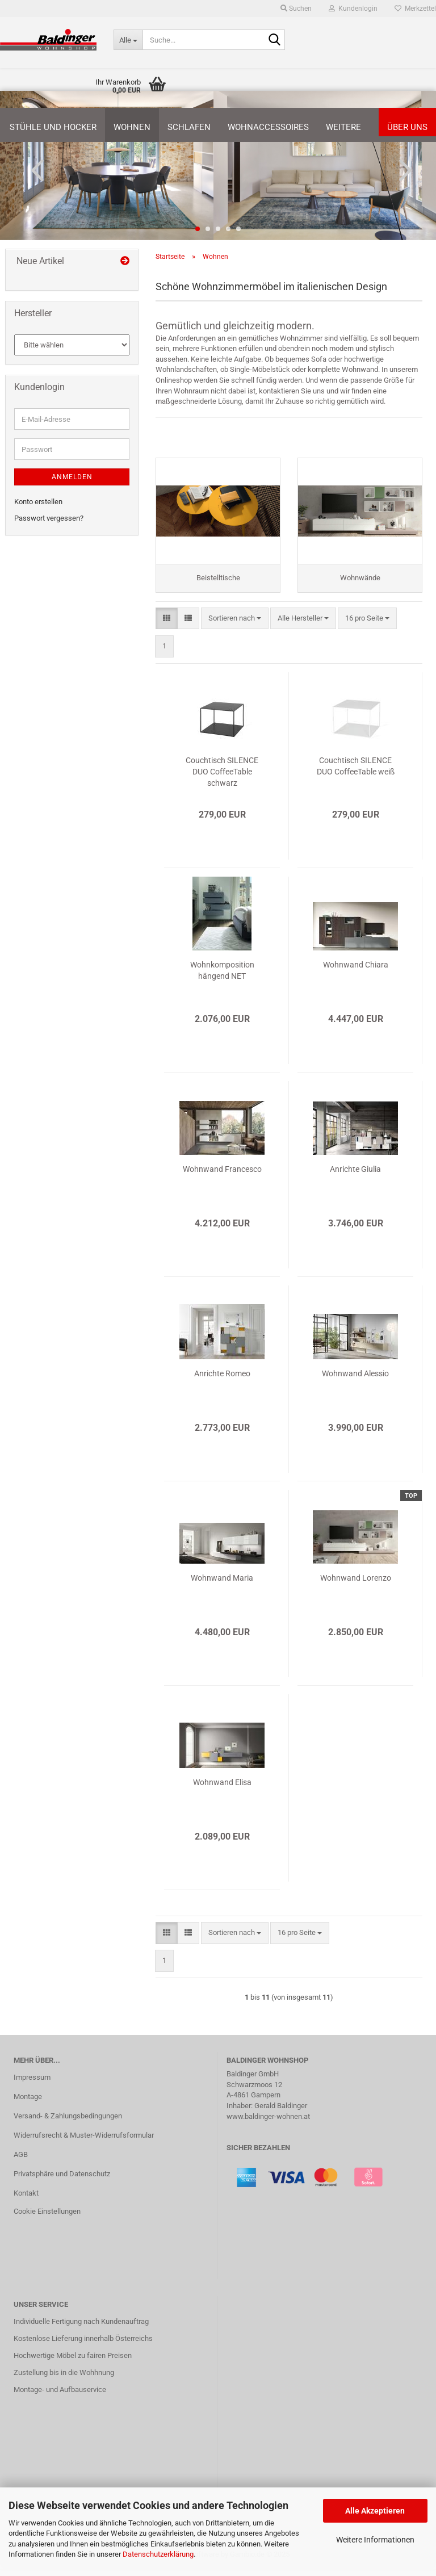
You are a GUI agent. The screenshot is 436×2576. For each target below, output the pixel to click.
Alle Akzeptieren (375, 2510)
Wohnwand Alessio (355, 1380)
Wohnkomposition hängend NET (222, 977)
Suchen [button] (296, 8)
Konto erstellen (38, 501)
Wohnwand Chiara (355, 971)
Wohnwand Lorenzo (355, 1584)
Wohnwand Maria (222, 1584)
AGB (21, 2161)
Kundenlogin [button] (353, 8)
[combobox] (235, 625)
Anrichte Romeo (222, 1380)
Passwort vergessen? (48, 518)
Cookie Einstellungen (47, 2217)
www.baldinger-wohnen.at (268, 2122)
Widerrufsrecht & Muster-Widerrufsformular (84, 2142)
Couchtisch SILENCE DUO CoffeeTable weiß (356, 773)
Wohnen (132, 127)
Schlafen (189, 127)
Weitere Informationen (375, 2539)
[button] (34, 170)
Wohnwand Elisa (222, 1789)
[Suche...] (128, 40)
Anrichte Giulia (355, 1175)
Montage (28, 2103)
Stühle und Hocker (53, 127)
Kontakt (26, 2199)
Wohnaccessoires (268, 127)
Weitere (343, 127)
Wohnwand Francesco (222, 1175)
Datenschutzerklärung (158, 2554)
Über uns (407, 127)
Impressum (32, 2084)
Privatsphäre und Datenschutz (62, 2180)
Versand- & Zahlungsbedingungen (68, 2122)
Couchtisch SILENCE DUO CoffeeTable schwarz (222, 778)
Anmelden (72, 477)
